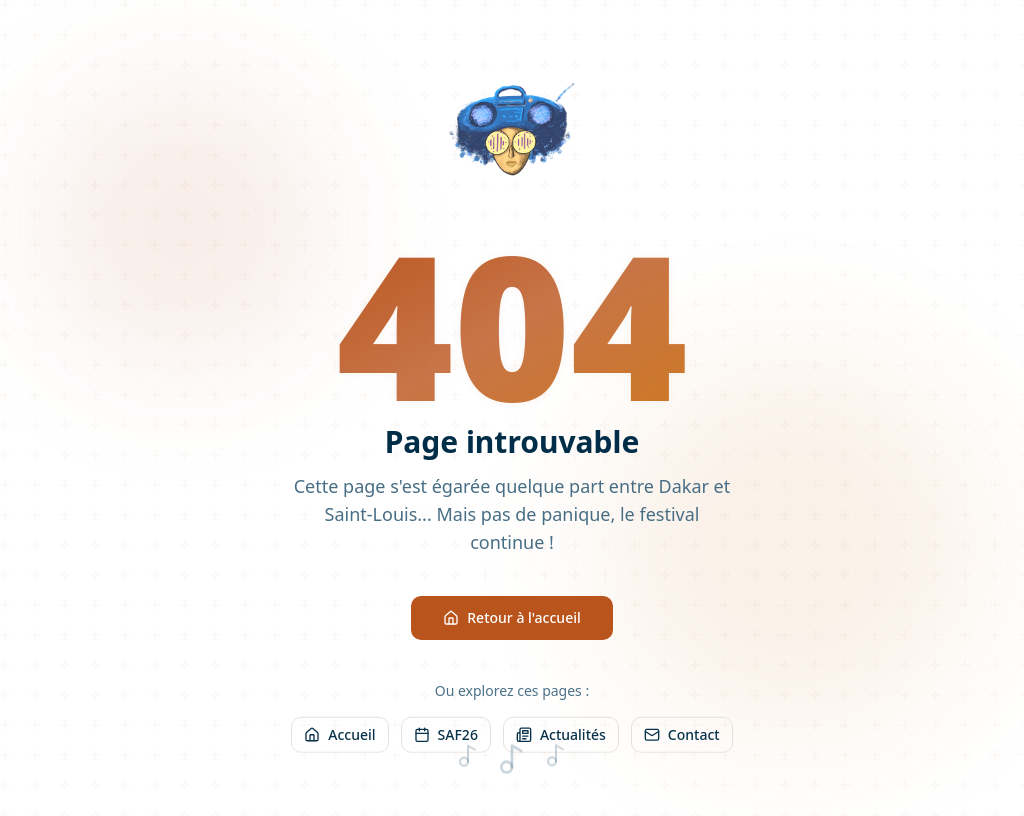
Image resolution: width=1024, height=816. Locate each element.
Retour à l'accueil (511, 619)
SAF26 (446, 739)
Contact (682, 739)
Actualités (561, 739)
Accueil (339, 739)
